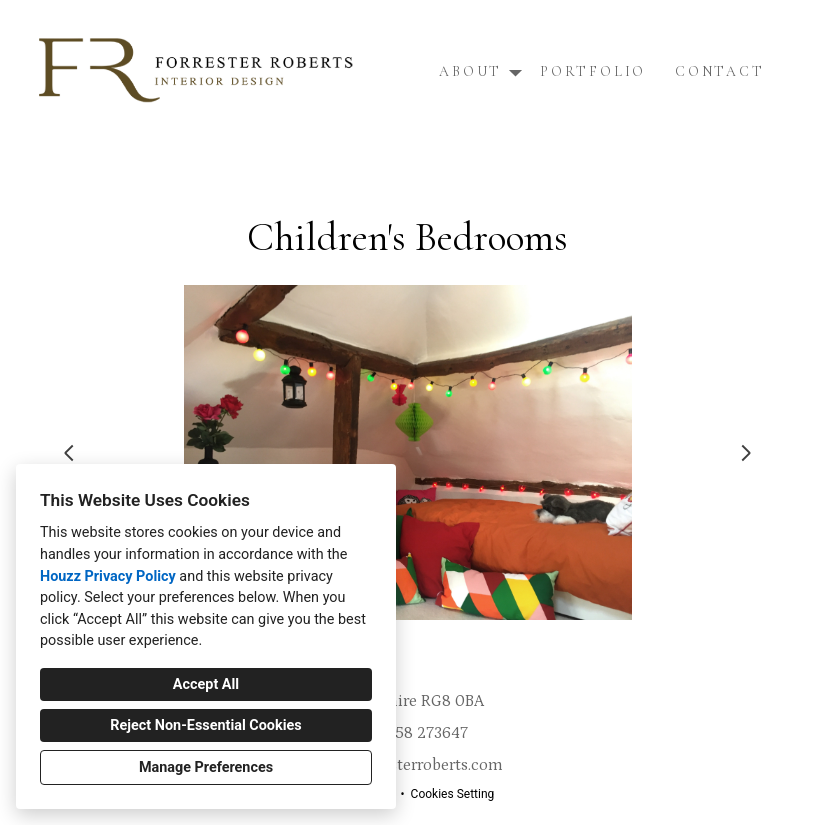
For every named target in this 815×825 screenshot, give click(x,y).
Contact (720, 71)
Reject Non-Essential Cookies (205, 725)
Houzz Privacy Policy (108, 576)
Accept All (206, 684)
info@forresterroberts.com (408, 765)
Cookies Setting (453, 794)
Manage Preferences (206, 767)
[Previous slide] (69, 453)
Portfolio (593, 71)
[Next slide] (746, 453)
